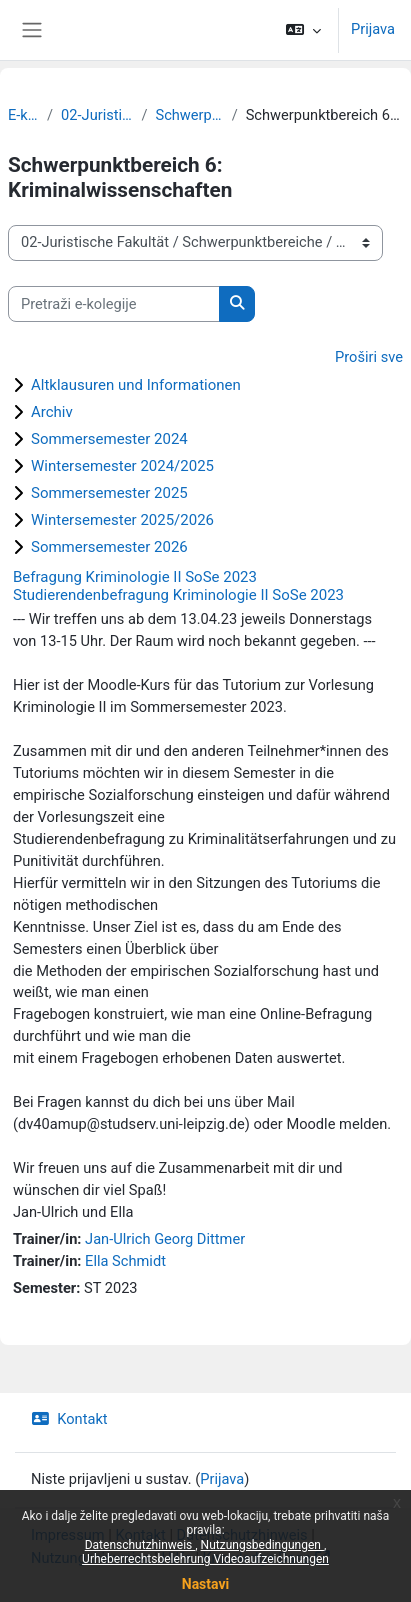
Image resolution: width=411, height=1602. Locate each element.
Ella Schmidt (125, 1261)
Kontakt (69, 1419)
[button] (303, 30)
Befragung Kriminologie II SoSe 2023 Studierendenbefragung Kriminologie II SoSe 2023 (178, 586)
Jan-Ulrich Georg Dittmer (165, 1239)
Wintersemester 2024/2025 (122, 466)
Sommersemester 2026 (109, 547)
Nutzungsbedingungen (262, 1545)
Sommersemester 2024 (109, 439)
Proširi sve (369, 357)
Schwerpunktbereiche (189, 115)
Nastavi (205, 1584)
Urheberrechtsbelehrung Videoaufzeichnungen (205, 1559)
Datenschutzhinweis (140, 1545)
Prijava (373, 29)
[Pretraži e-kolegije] (114, 304)
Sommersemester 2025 (109, 493)
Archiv (52, 412)
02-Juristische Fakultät (97, 115)
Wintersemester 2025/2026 (122, 520)
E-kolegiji (23, 115)
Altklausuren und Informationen (136, 385)
